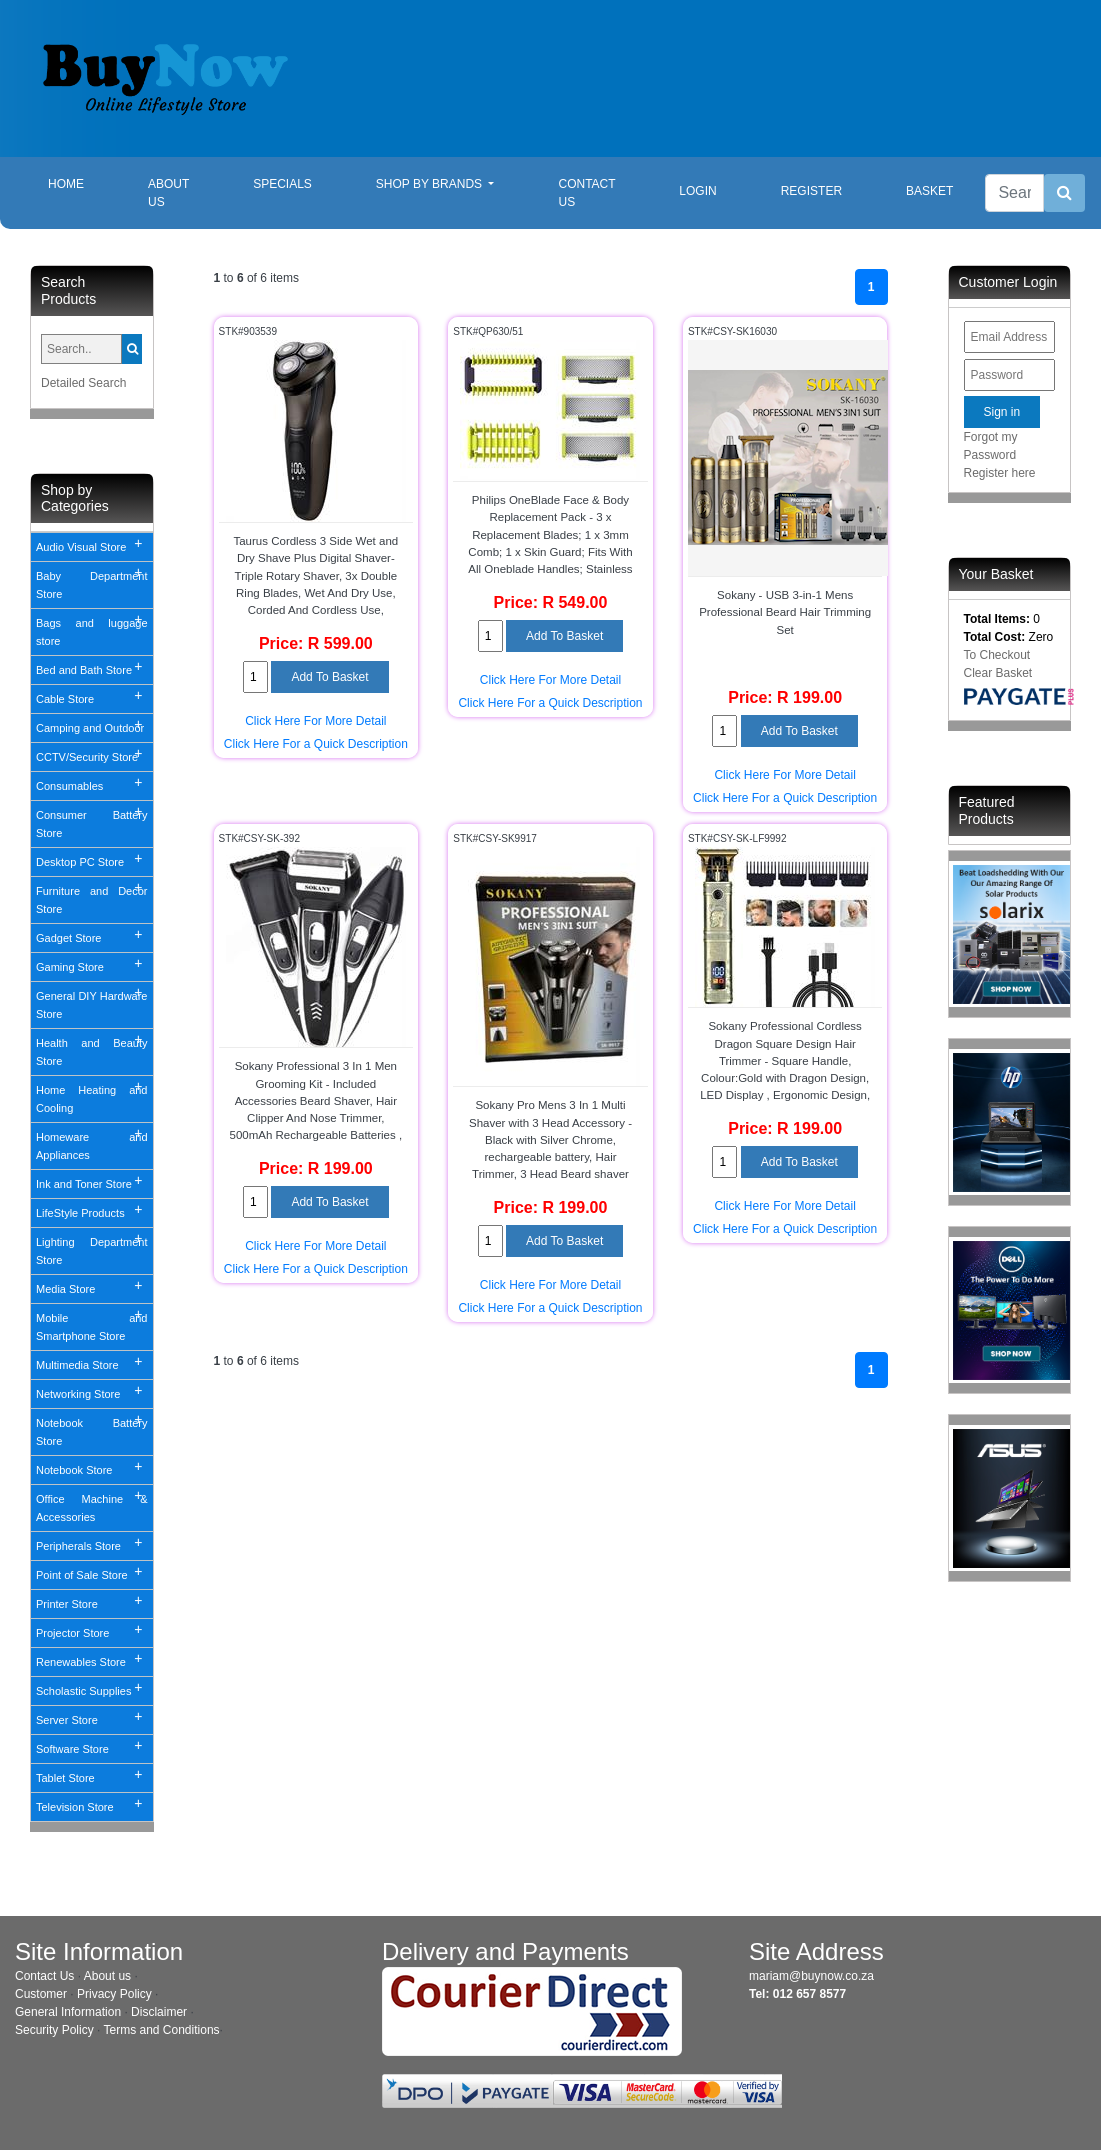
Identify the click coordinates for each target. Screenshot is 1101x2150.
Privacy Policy (114, 1994)
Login (697, 191)
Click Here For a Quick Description (316, 744)
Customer (41, 1994)
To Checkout (997, 655)
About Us (168, 193)
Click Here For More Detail (315, 721)
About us (107, 1976)
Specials (282, 184)
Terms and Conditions (162, 2030)
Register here (1000, 473)
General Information (68, 2012)
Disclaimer (159, 2012)
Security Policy (54, 2030)
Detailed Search (83, 383)
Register (811, 191)
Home (82, 182)
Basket (929, 191)
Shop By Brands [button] (431, 184)
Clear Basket (998, 673)
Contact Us (586, 193)
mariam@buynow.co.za (811, 1976)
